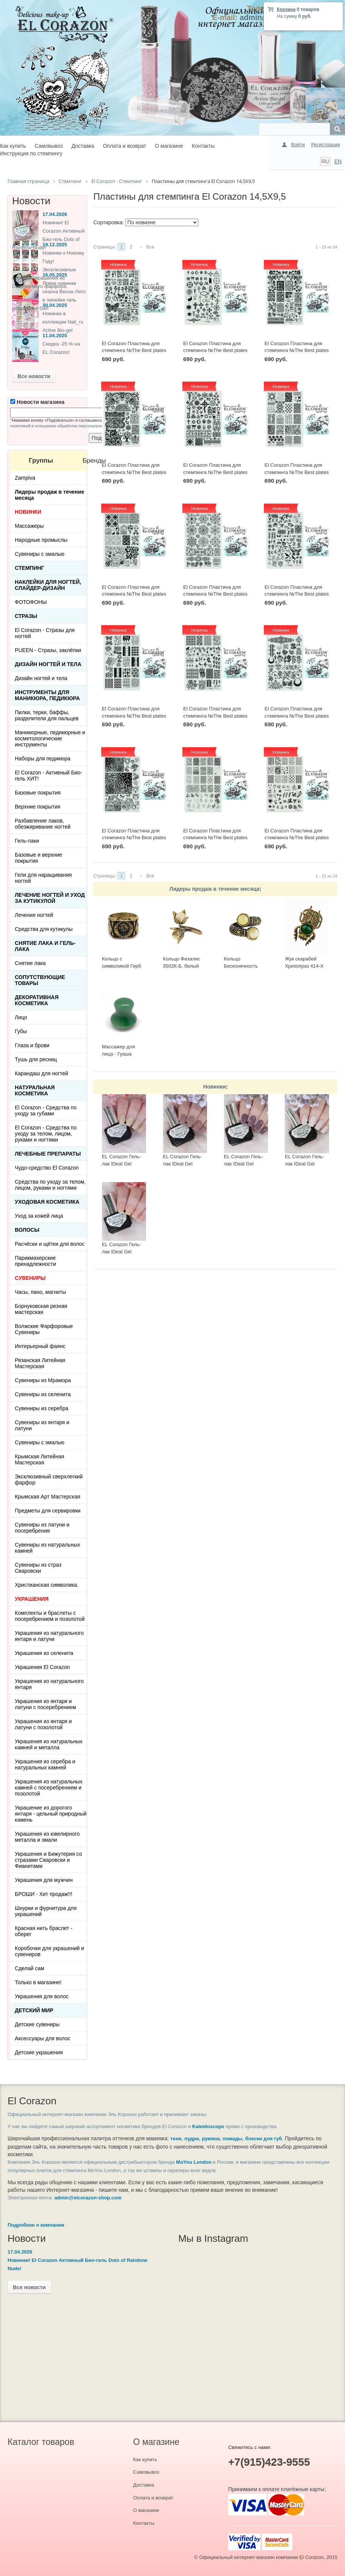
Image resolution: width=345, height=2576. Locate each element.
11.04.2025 (54, 335)
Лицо (21, 1017)
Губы (21, 1031)
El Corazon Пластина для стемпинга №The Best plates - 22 (297, 716)
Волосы (27, 1230)
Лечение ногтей (34, 915)
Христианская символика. (46, 1585)
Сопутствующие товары (40, 980)
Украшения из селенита (44, 1653)
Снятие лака (30, 963)
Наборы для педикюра (43, 758)
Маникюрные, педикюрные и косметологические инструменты (50, 738)
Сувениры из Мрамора (43, 1380)
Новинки (214, 1087)
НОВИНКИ (28, 512)
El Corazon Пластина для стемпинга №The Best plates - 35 (134, 350)
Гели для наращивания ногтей (43, 878)
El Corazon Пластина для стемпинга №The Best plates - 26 (215, 594)
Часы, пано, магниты (40, 1292)
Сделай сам (29, 1968)
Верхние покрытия (37, 807)
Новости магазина (37, 402)
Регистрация (325, 144)
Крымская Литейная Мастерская (39, 1459)
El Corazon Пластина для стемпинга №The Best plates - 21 (134, 838)
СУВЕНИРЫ (30, 1278)
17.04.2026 (54, 214)
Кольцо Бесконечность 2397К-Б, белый (242, 966)
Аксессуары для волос (42, 2038)
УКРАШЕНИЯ (32, 1599)
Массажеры (29, 526)
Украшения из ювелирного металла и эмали (47, 1837)
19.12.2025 (54, 244)
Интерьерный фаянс (40, 1346)
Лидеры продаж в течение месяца (214, 889)
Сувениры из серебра (41, 1408)
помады (232, 2138)
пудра (192, 2138)
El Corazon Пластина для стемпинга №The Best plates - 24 (134, 716)
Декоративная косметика (36, 1000)
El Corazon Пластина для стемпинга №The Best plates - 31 (134, 472)
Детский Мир (34, 2010)
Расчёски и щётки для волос (50, 1244)
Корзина (286, 9)
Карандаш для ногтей (41, 1073)
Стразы (26, 616)
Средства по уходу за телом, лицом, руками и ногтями (50, 1185)
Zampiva (25, 478)
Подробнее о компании (36, 2225)
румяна (211, 2138)
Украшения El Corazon (42, 1667)
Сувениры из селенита (43, 1394)
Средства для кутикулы (43, 929)
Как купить (13, 146)
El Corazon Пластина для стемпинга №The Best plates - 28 (297, 472)
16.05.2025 (54, 275)
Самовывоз (48, 146)
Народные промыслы (41, 540)
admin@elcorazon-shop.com (87, 2198)
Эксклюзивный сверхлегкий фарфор (49, 1479)
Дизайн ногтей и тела (48, 664)
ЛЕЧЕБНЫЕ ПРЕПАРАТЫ (48, 1154)
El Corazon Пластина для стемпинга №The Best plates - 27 (134, 594)
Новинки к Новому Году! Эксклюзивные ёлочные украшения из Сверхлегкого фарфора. (48, 269)
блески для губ (263, 2138)
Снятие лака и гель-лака (45, 946)
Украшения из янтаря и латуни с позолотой (43, 1724)
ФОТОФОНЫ (31, 602)
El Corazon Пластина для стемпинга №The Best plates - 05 (297, 838)
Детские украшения (39, 2052)
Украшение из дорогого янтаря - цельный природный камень (50, 1814)
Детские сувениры (37, 2024)
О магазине (169, 146)
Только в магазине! (38, 1982)
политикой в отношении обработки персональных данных (66, 426)
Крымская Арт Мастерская (47, 1497)
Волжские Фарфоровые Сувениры (44, 1329)
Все (150, 247)
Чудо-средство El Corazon (47, 1168)
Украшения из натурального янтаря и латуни (49, 1636)
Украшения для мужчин (44, 1880)
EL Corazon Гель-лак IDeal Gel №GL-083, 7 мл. (121, 1251)
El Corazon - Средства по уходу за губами (46, 1110)
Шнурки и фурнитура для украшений (46, 1911)
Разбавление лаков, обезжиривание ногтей (43, 824)
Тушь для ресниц (36, 1059)
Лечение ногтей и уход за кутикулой (50, 898)
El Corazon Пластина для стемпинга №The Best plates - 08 (215, 838)
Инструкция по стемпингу (31, 153)
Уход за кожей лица (39, 1216)
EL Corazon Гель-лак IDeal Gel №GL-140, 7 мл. (243, 1163)
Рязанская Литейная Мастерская (40, 1363)
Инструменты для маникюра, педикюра (47, 695)
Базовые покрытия (38, 793)
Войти (298, 144)
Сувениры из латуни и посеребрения (42, 1528)
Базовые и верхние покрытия (38, 858)
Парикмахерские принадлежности (35, 1261)
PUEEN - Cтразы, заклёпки (48, 650)
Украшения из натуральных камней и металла (49, 1744)
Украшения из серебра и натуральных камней (45, 1764)
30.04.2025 (54, 305)
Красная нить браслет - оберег (43, 1931)
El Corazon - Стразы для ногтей (45, 633)
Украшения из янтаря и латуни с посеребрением (45, 1704)
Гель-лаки (27, 841)
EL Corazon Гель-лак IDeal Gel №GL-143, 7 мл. (121, 1163)
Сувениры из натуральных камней (47, 1548)
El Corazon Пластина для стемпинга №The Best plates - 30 (215, 472)
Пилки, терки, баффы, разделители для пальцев (46, 715)
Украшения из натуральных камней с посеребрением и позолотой (49, 1787)
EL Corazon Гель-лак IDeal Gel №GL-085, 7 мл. (304, 1163)
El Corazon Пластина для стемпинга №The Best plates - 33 (297, 350)
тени (175, 2138)
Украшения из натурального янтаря (49, 1684)
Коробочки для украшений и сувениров (49, 1951)
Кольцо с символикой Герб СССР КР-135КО (121, 966)
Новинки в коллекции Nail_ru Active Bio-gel (62, 322)
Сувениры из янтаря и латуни (42, 1425)
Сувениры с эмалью (39, 554)
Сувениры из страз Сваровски (38, 1568)
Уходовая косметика (47, 1202)
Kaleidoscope (208, 2126)
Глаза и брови (32, 1045)
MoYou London (194, 2162)
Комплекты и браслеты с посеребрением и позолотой (50, 1616)
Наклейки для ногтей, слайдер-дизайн (48, 585)
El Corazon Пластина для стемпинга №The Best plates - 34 (215, 350)
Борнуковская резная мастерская (41, 1309)
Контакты (203, 146)
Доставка (82, 146)
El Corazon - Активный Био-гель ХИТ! (48, 776)
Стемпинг (29, 568)
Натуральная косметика (35, 1090)
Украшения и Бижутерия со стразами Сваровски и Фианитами (48, 1860)
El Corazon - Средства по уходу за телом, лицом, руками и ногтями (46, 1134)
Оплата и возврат (124, 146)
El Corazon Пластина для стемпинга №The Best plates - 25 (297, 594)
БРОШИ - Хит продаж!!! (43, 1894)
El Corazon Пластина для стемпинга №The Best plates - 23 (215, 716)
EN (338, 161)
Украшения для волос (42, 1996)
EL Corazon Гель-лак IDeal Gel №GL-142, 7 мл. (182, 1163)
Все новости (33, 376)
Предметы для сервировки (47, 1511)
